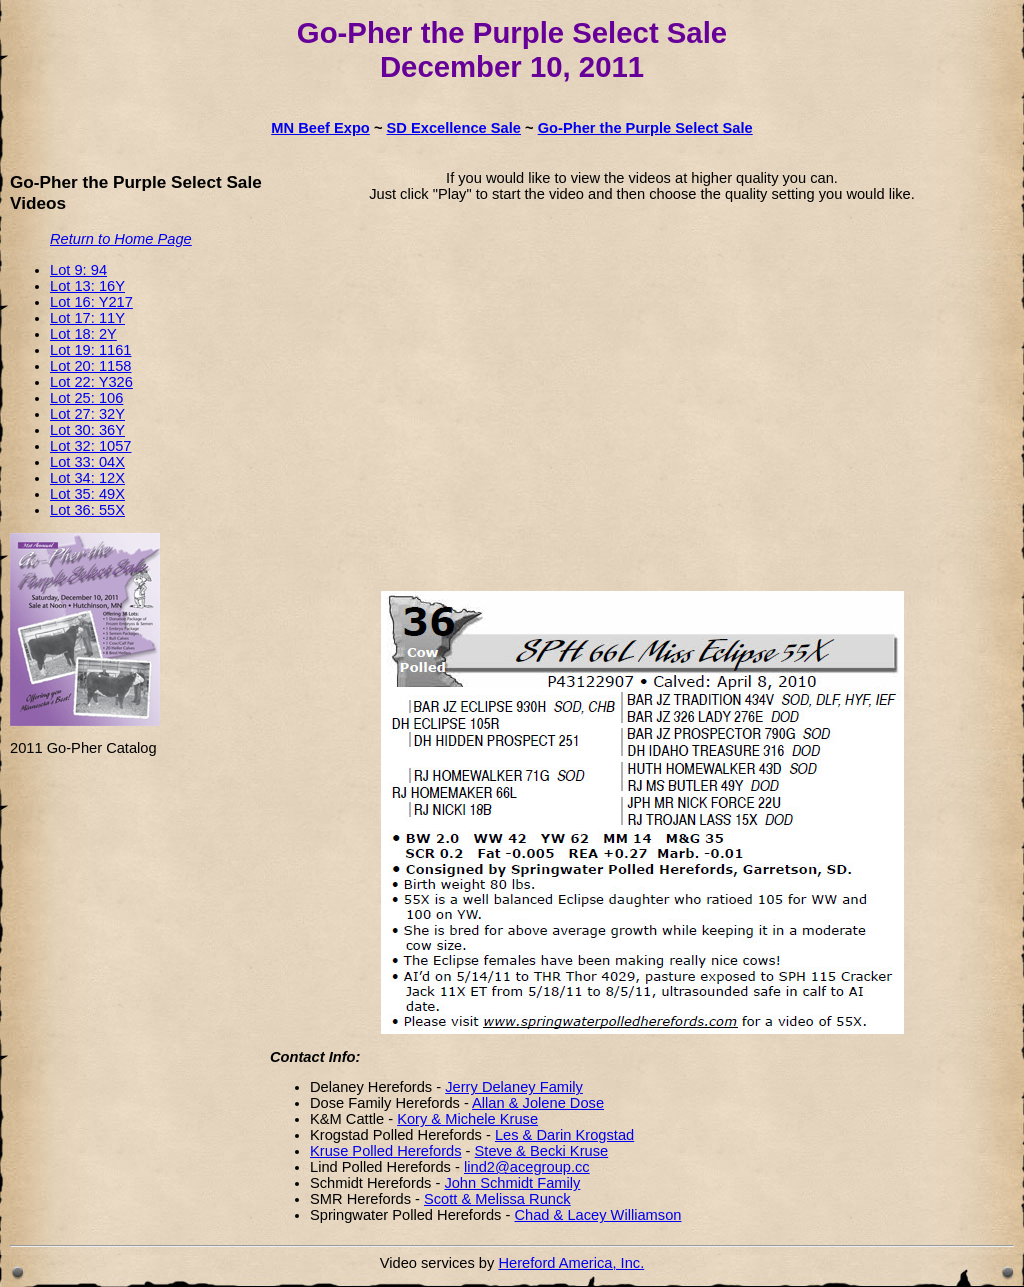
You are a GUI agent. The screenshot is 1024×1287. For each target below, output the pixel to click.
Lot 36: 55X (87, 510)
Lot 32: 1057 (91, 446)
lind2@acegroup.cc (527, 1167)
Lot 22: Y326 (91, 382)
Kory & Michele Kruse (467, 1119)
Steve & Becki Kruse (542, 1151)
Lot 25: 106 (86, 398)
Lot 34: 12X (87, 478)
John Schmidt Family (512, 1183)
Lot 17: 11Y (87, 318)
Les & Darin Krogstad (564, 1135)
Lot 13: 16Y (87, 286)
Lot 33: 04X (87, 462)
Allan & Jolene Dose (538, 1103)
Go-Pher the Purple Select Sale (645, 128)
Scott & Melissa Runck (497, 1199)
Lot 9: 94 (78, 270)
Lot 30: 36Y (87, 430)
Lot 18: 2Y (83, 334)
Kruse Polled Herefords (386, 1151)
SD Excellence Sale (454, 128)
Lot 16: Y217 (91, 302)
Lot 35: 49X (87, 494)
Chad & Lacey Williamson (597, 1215)
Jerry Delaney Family (514, 1087)
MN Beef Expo (320, 128)
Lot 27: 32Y (87, 414)
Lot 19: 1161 (91, 350)
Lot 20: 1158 (91, 366)
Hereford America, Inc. (571, 1263)
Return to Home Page (121, 239)
